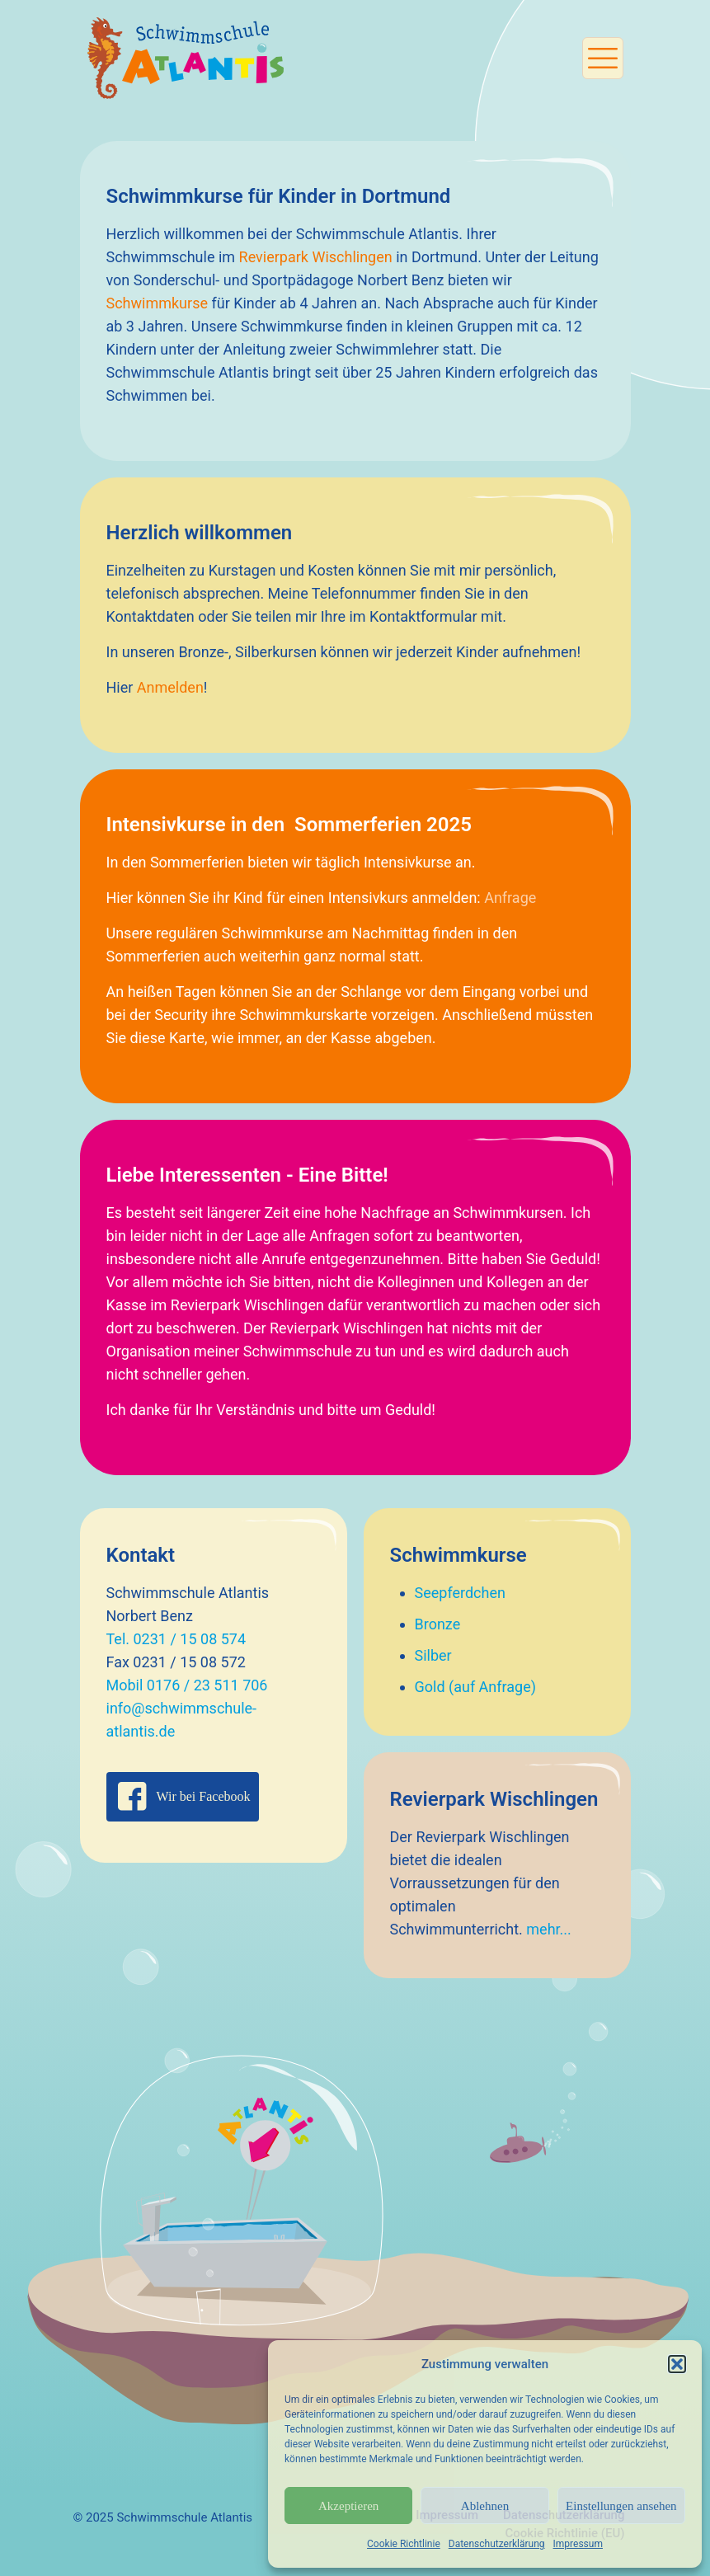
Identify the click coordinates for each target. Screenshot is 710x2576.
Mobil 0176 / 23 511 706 (187, 1685)
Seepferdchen (460, 1592)
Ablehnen (485, 2506)
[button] (677, 2364)
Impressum (578, 2544)
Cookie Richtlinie (403, 2544)
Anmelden (170, 687)
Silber (433, 1655)
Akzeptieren (348, 2506)
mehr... (548, 1929)
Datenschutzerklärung (497, 2544)
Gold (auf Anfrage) (476, 1686)
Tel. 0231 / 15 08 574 (176, 1639)
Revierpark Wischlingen (316, 257)
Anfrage (510, 897)
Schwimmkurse (157, 303)
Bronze (438, 1624)
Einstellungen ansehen (621, 2506)
